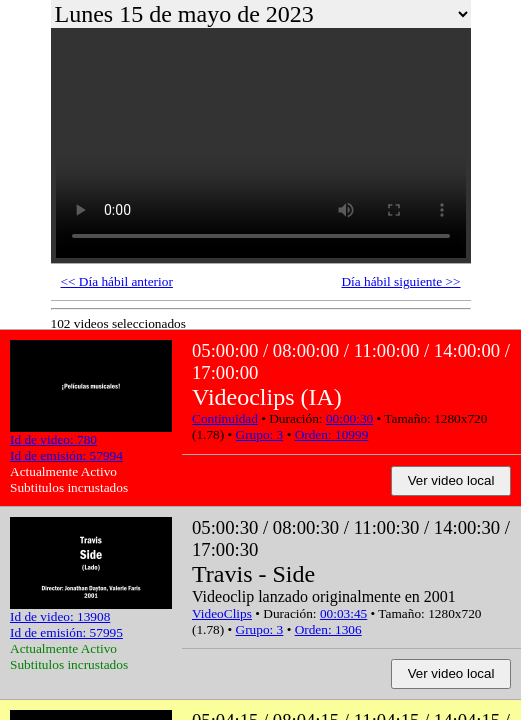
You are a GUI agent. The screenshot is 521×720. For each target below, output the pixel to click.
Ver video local (451, 480)
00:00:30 (349, 418)
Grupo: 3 (260, 434)
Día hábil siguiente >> (400, 281)
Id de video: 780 (53, 439)
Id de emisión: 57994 (66, 455)
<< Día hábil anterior (117, 281)
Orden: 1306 (328, 629)
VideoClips (222, 613)
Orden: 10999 (332, 434)
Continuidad (225, 418)
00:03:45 (343, 613)
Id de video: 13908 (60, 616)
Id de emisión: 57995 (66, 632)
